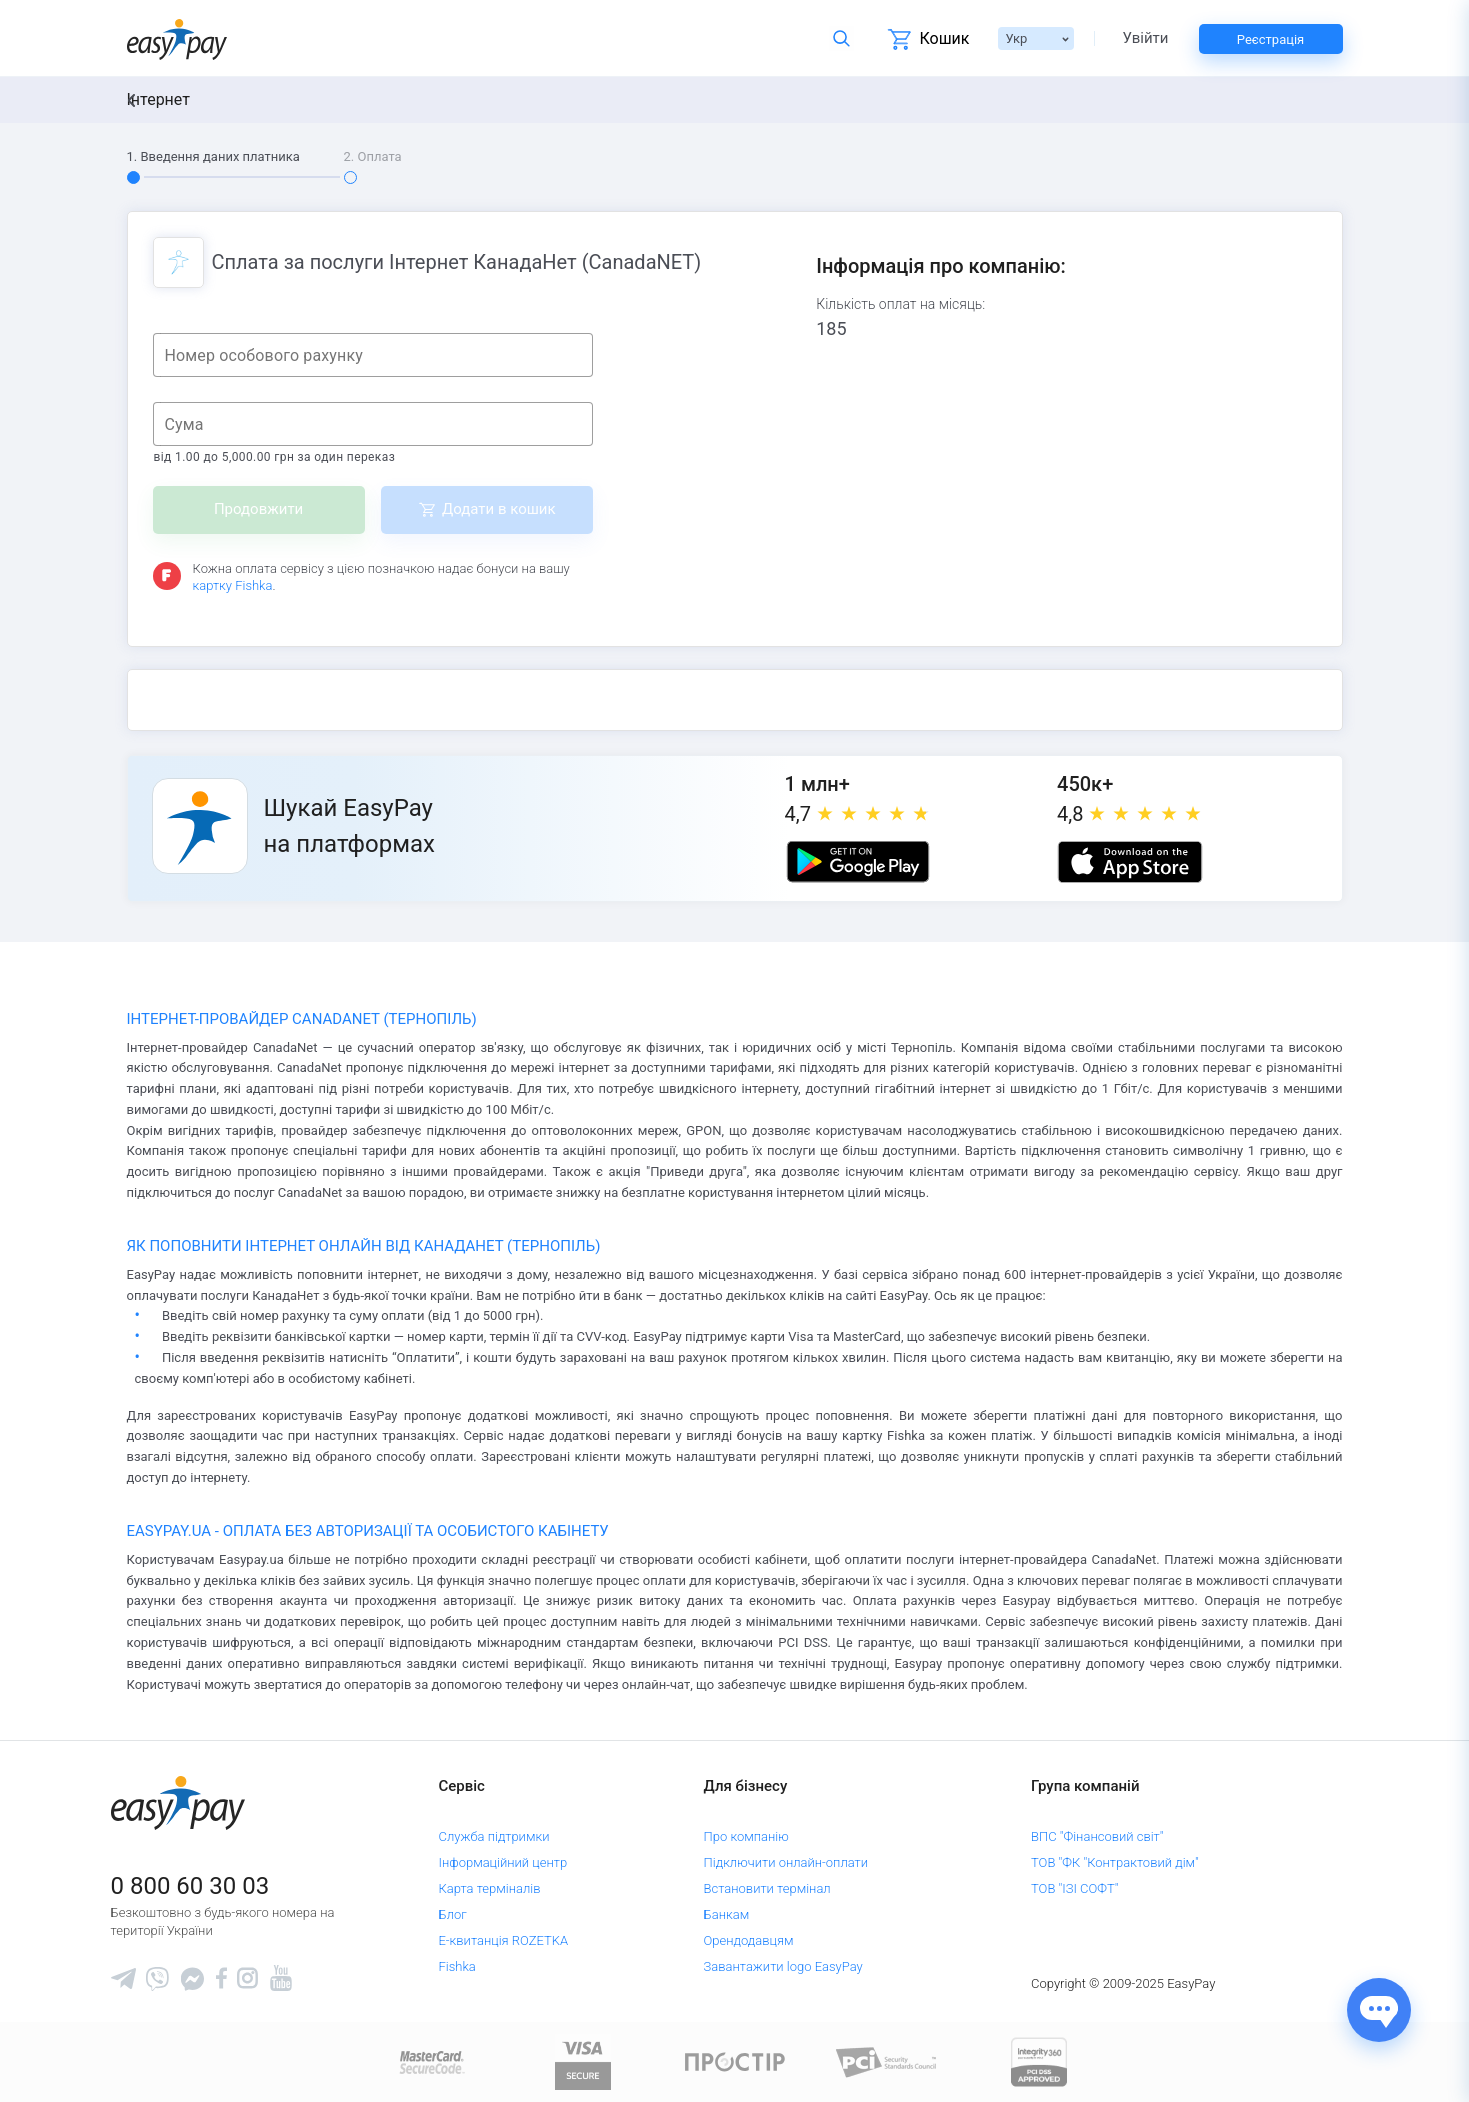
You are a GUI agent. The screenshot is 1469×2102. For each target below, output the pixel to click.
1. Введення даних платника (213, 156)
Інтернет (158, 99)
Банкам (727, 1914)
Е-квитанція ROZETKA (503, 1940)
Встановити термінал (767, 1888)
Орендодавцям (749, 1940)
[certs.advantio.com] (1039, 2061)
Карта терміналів (489, 1888)
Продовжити (258, 509)
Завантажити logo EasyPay (783, 1966)
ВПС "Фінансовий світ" (1097, 1836)
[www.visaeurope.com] (583, 2061)
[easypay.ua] (177, 38)
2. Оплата (373, 156)
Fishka (456, 1966)
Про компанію (746, 1836)
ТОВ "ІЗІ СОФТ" (1074, 1888)
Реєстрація (1270, 39)
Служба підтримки (493, 1836)
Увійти (1146, 38)
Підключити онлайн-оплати (786, 1862)
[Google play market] (858, 862)
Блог (452, 1914)
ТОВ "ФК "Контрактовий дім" (1115, 1862)
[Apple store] (1130, 862)
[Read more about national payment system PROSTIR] (735, 2061)
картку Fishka (233, 585)
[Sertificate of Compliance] (887, 2061)
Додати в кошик (499, 509)
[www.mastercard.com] (430, 2061)
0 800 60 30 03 (190, 1886)
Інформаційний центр (502, 1862)
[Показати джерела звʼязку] (1379, 2010)
